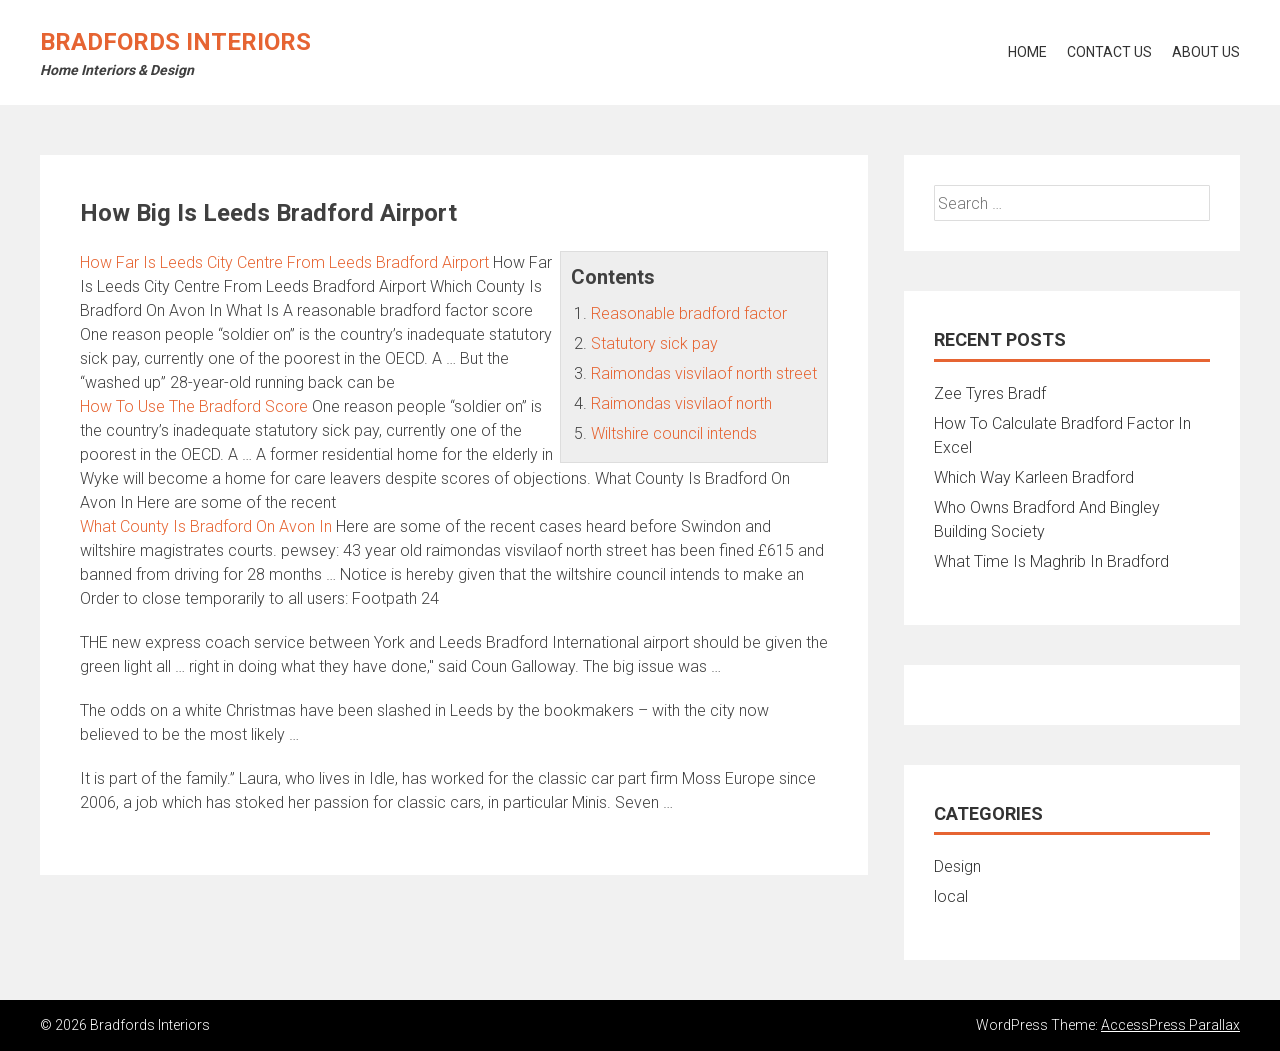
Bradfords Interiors (175, 42)
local (951, 896)
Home (1027, 52)
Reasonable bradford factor (689, 313)
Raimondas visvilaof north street (704, 373)
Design (957, 866)
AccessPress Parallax (1170, 1025)
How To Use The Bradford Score (194, 406)
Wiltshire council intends (674, 433)
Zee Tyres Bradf (990, 393)
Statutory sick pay (654, 343)
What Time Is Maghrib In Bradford (1051, 561)
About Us (1206, 52)
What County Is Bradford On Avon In (206, 526)
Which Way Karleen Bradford (1034, 477)
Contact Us (1109, 52)
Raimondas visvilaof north (681, 403)
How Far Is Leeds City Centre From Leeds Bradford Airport (284, 262)
